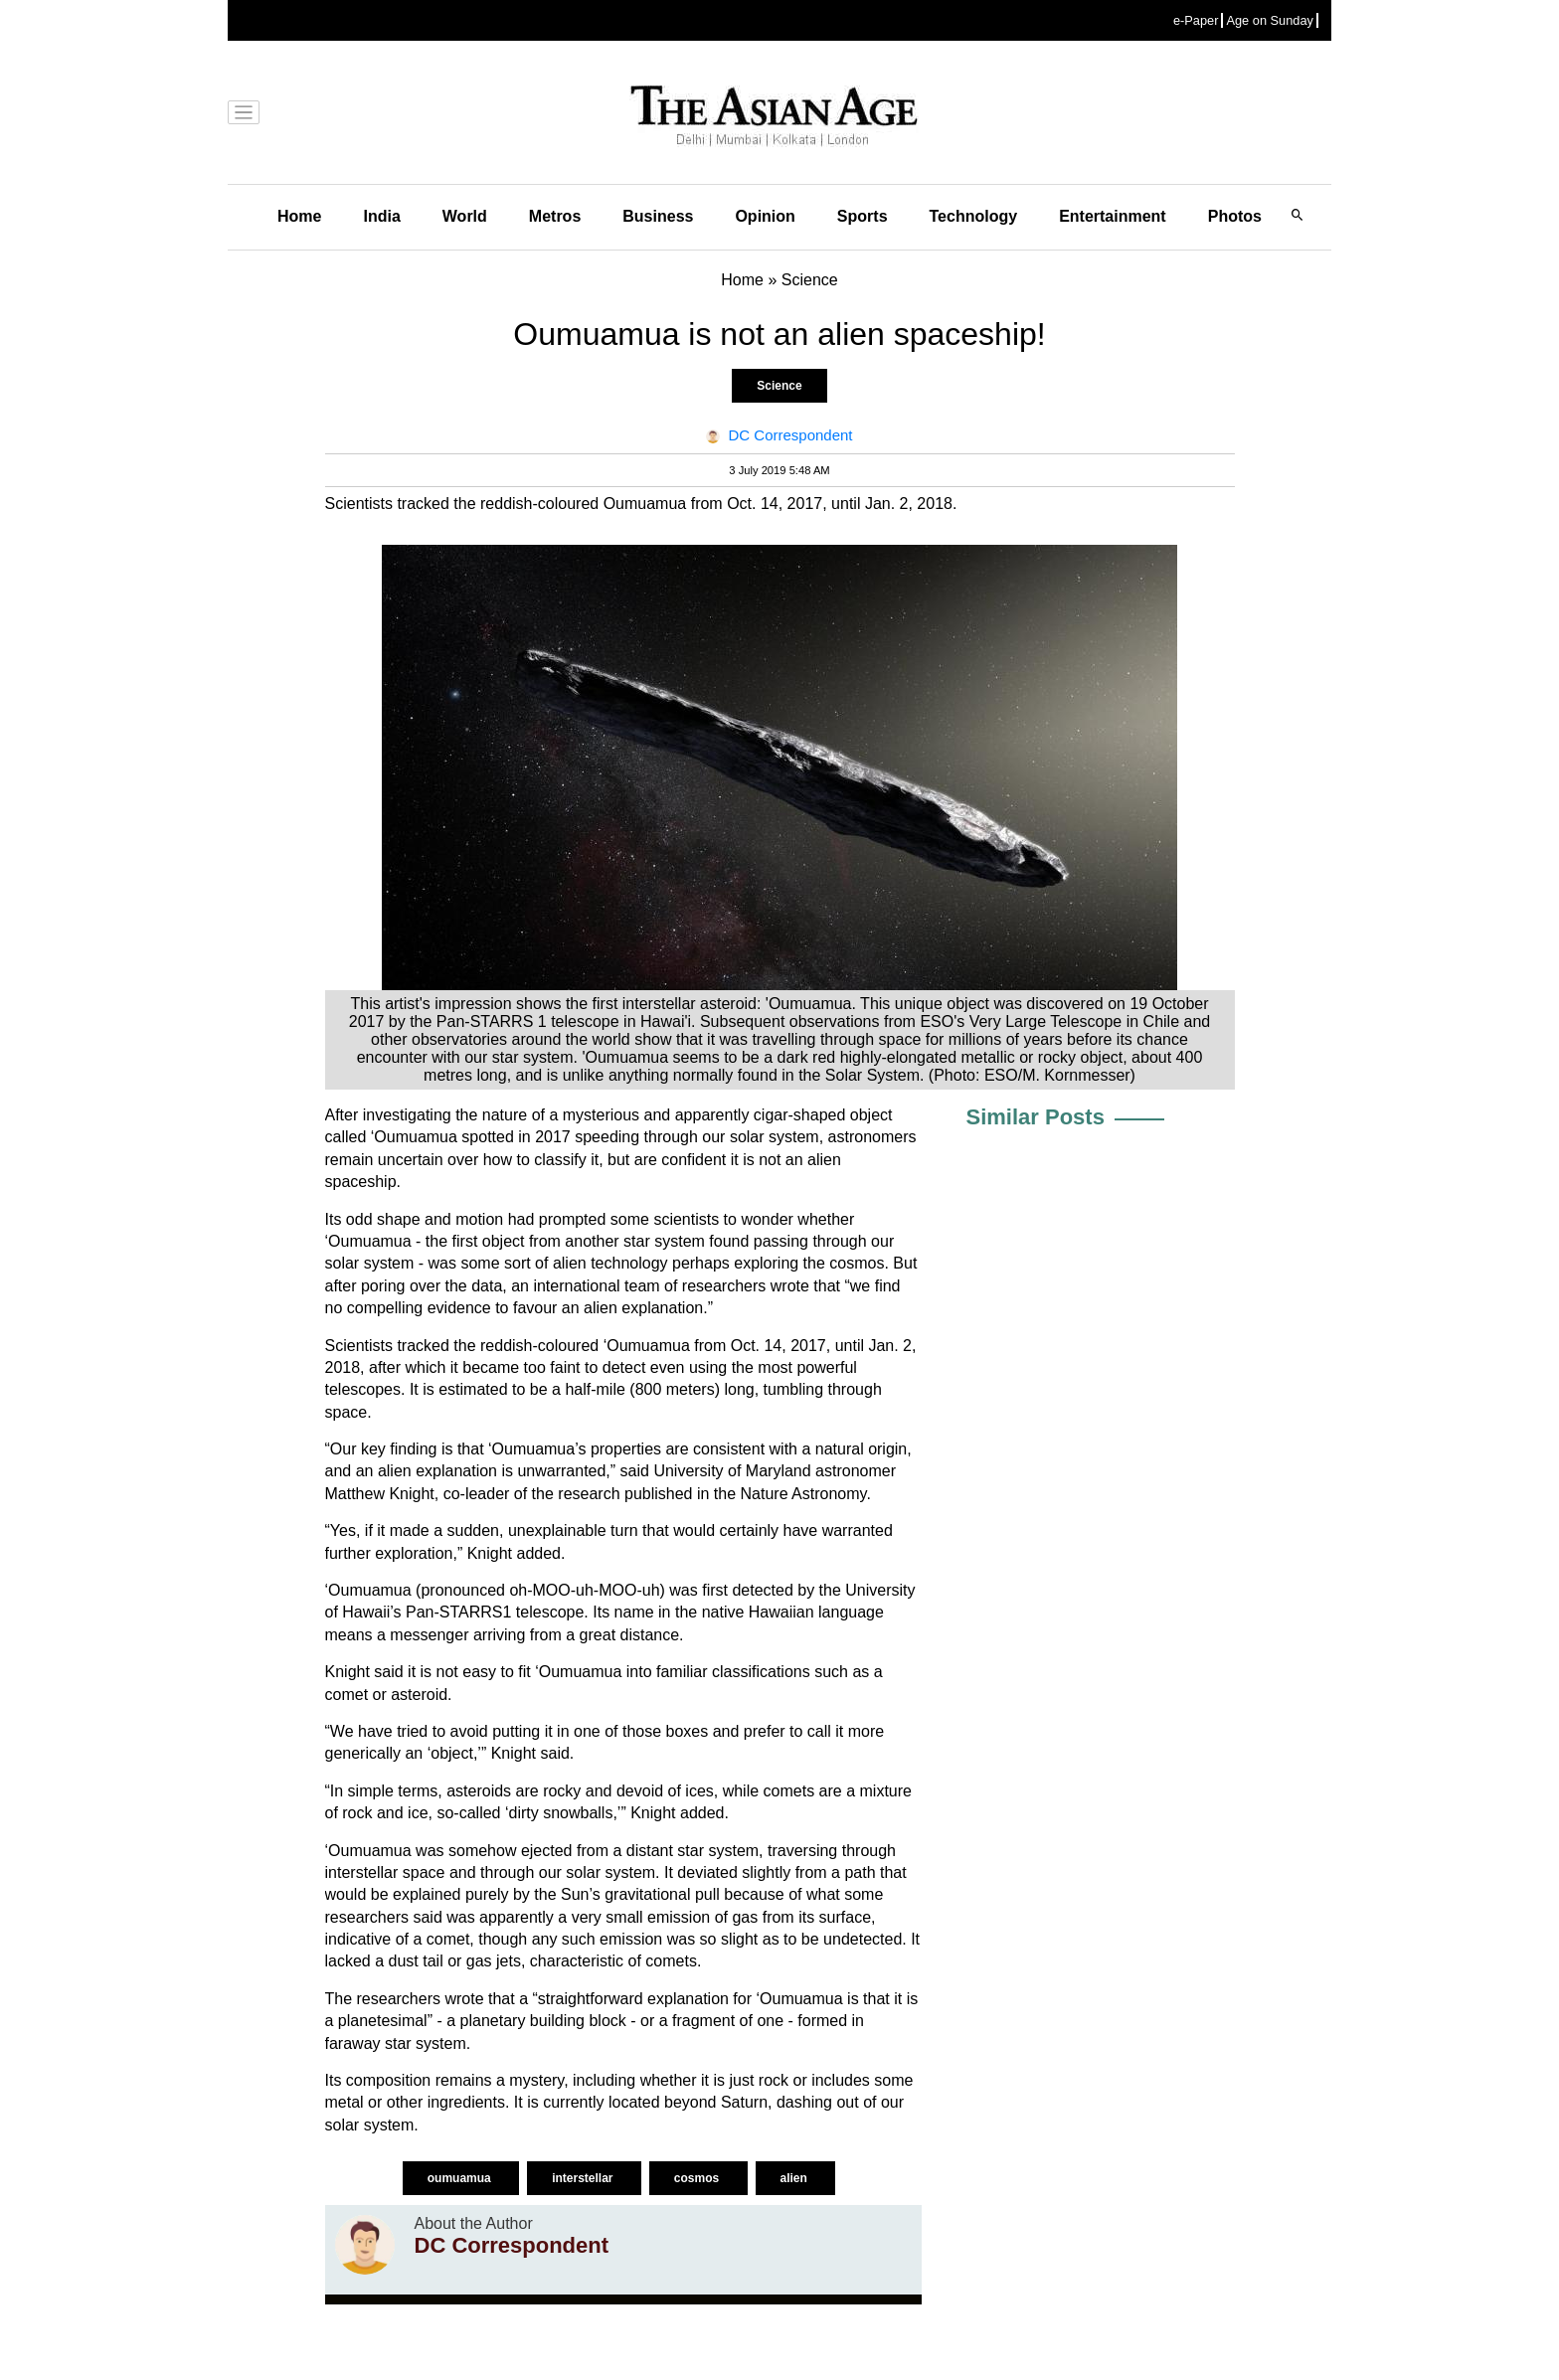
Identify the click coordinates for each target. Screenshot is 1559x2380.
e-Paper (1196, 20)
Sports (862, 216)
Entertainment (1112, 216)
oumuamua (461, 2178)
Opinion (764, 216)
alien (795, 2178)
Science (779, 386)
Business (657, 216)
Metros (555, 216)
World (464, 216)
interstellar (584, 2178)
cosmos (698, 2178)
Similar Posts (1035, 1117)
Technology (974, 216)
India (381, 216)
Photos (1235, 216)
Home (299, 216)
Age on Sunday (1269, 20)
